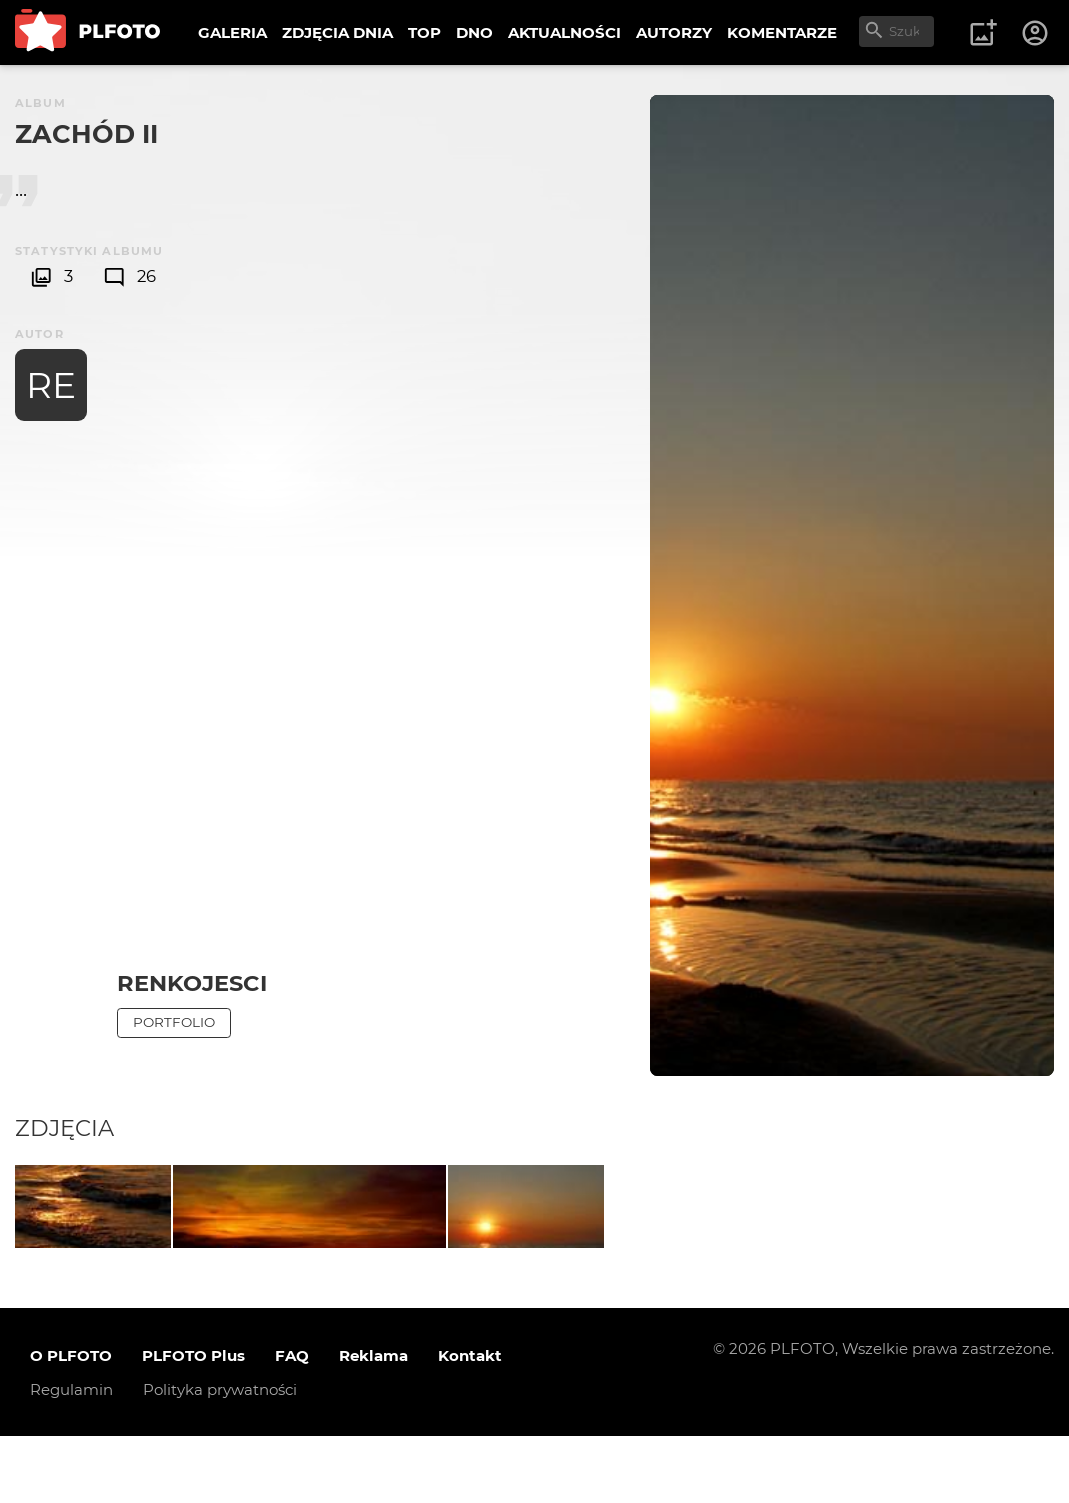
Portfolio (174, 1022)
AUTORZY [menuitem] (674, 32)
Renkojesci (192, 983)
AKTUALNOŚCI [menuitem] (564, 32)
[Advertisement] (192, 659)
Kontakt (470, 1422)
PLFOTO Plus (193, 1422)
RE (51, 385)
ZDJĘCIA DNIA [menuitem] (337, 32)
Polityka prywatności (220, 1456)
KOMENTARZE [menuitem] (782, 32)
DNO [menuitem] (474, 32)
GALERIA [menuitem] (232, 32)
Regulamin (71, 1456)
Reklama (373, 1422)
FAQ (292, 1422)
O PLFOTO (71, 1422)
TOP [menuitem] (424, 32)
